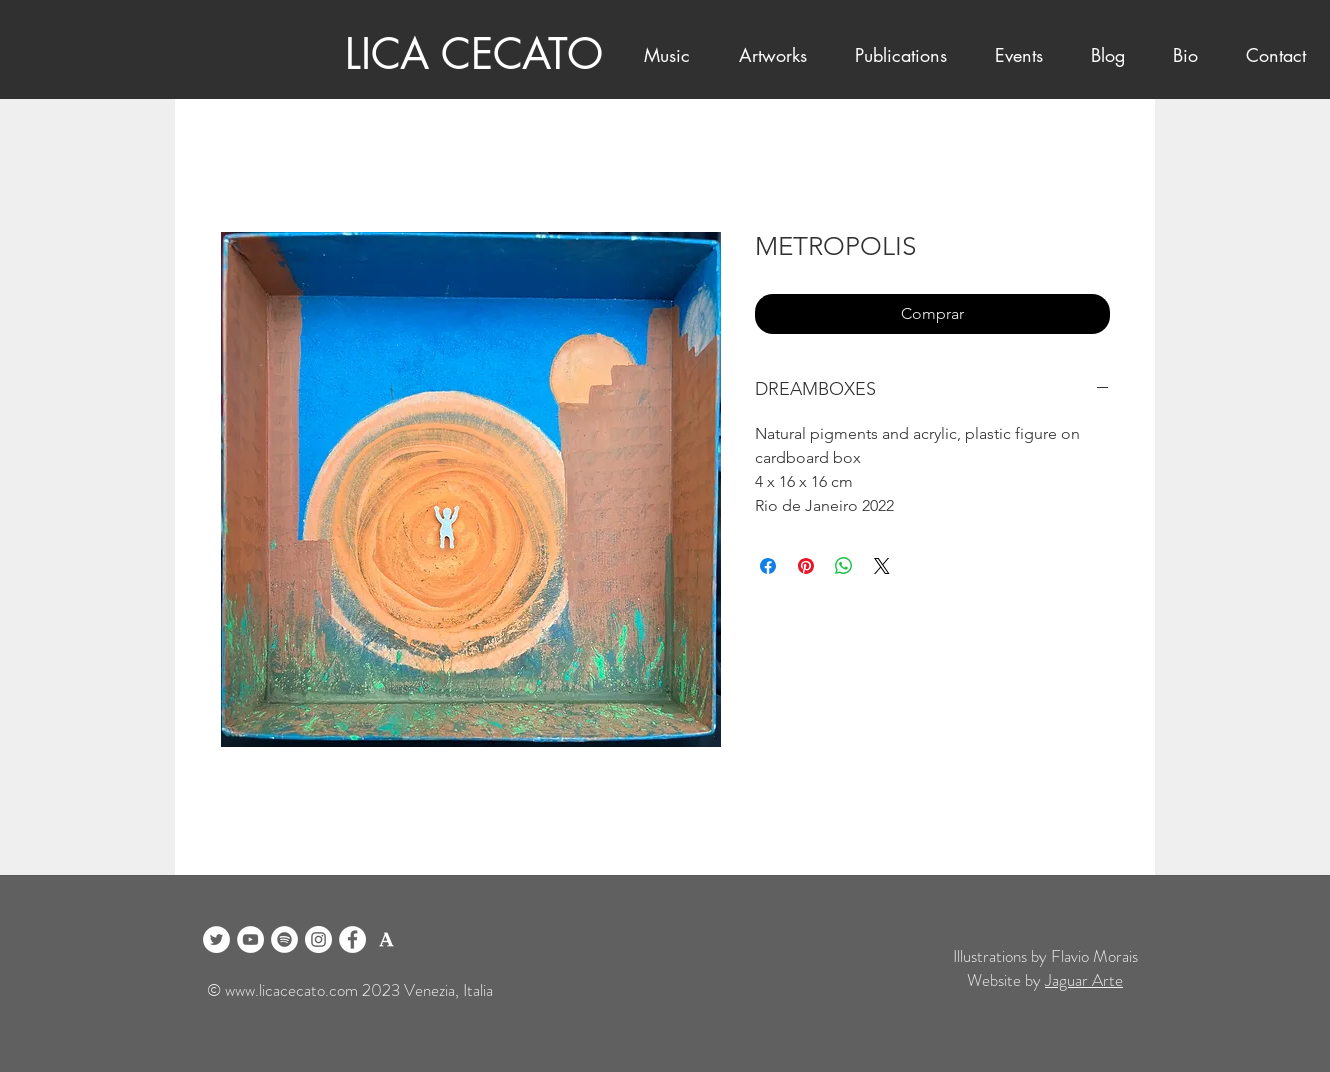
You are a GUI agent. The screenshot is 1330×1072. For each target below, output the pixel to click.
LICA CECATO (474, 54)
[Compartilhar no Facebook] (768, 566)
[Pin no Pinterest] (806, 566)
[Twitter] (216, 939)
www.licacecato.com (291, 990)
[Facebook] (352, 939)
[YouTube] (250, 939)
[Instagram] (318, 939)
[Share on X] (882, 566)
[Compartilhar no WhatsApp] (844, 566)
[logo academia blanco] (386, 939)
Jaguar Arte (1084, 980)
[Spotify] (284, 939)
